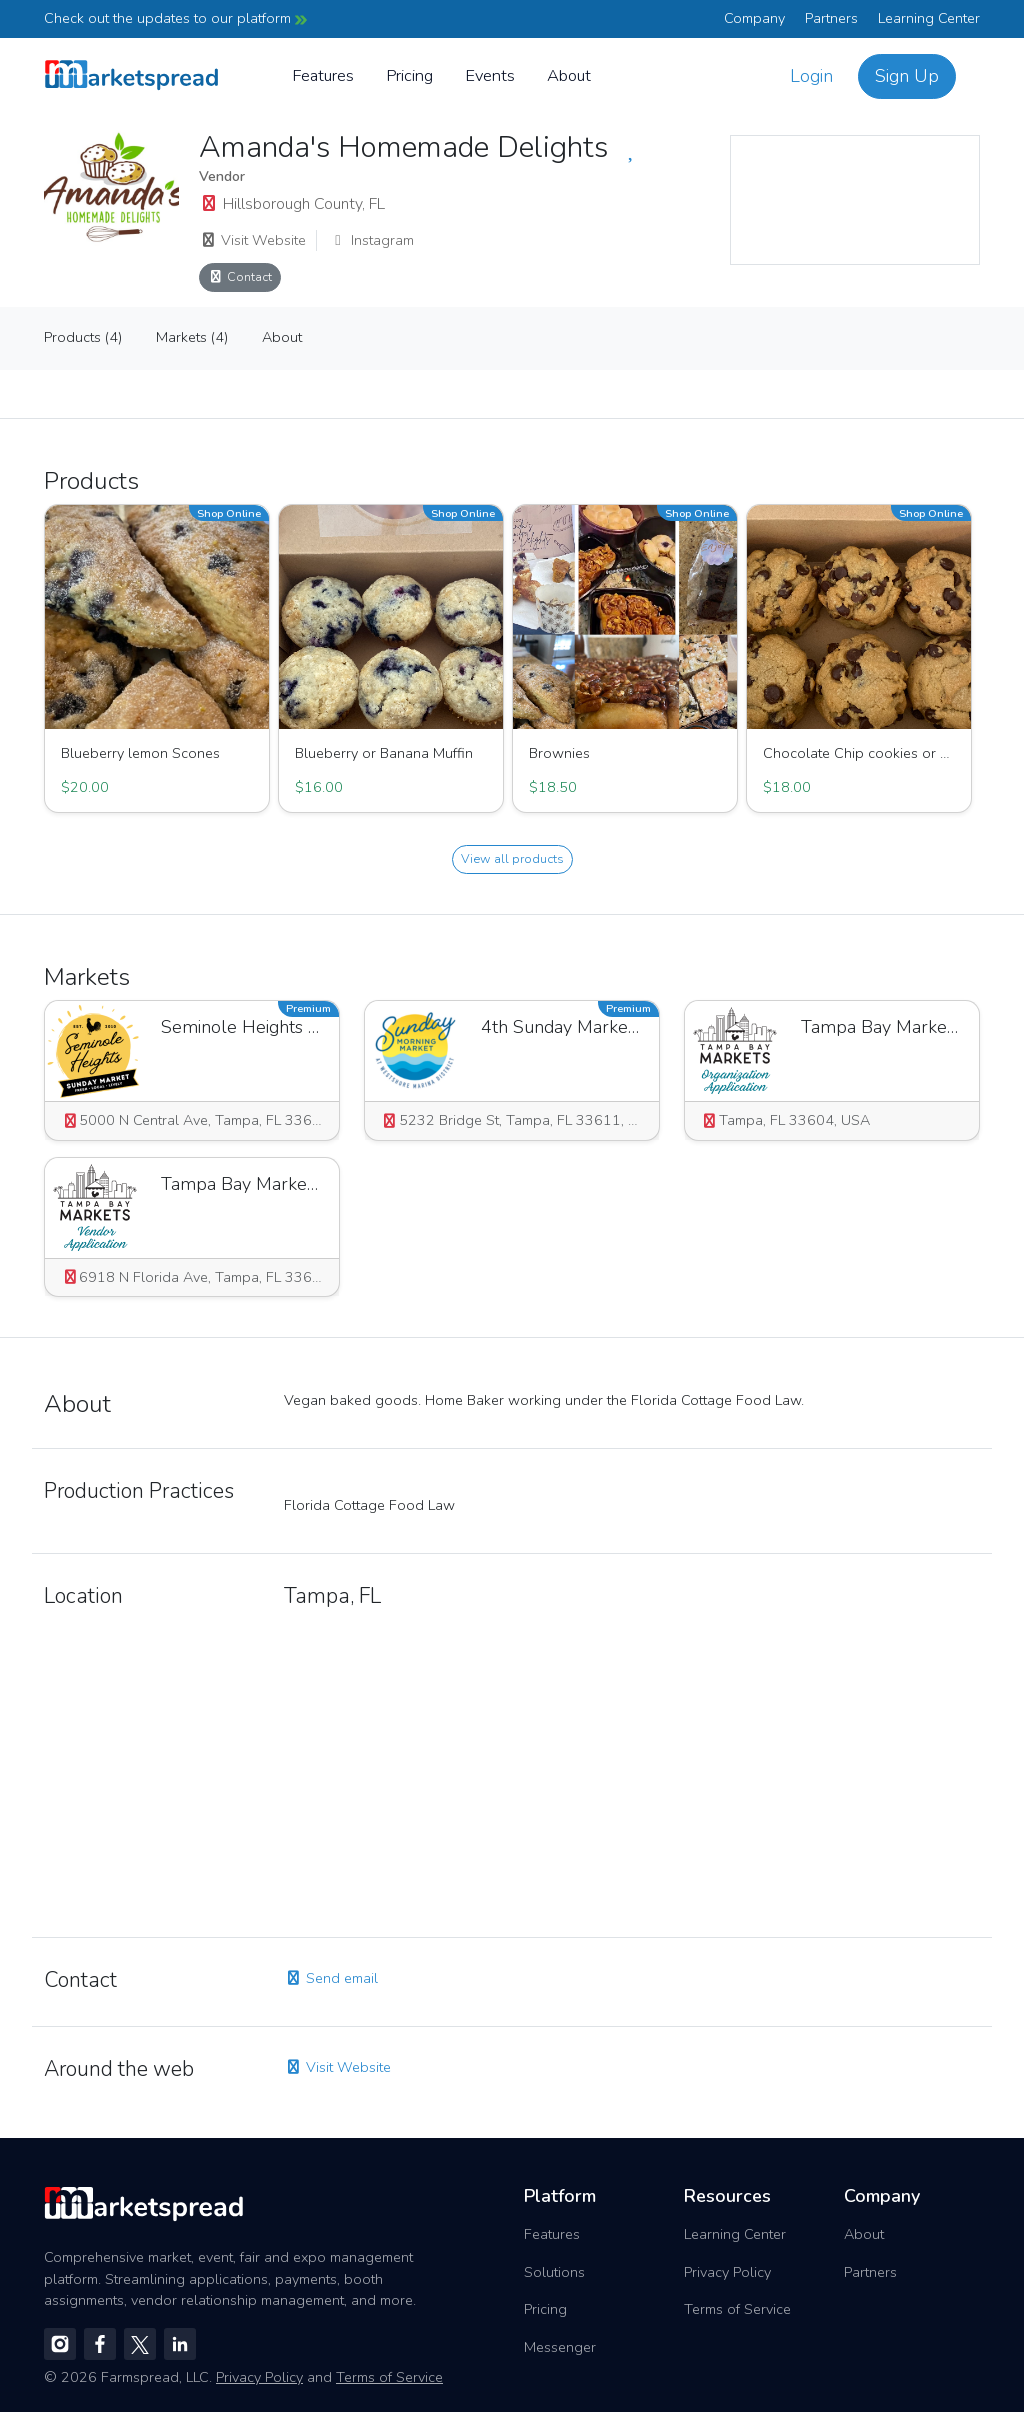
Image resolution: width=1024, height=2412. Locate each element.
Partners (831, 18)
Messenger (560, 2347)
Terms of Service (737, 2309)
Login (811, 76)
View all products (512, 858)
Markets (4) (192, 337)
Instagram (371, 240)
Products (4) (83, 337)
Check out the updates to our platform (175, 18)
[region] (855, 200)
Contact (240, 276)
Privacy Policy (727, 2272)
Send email (331, 1978)
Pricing (409, 75)
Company (754, 18)
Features (323, 75)
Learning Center (929, 18)
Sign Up (907, 76)
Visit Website (252, 240)
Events (490, 75)
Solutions (554, 2272)
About (569, 75)
